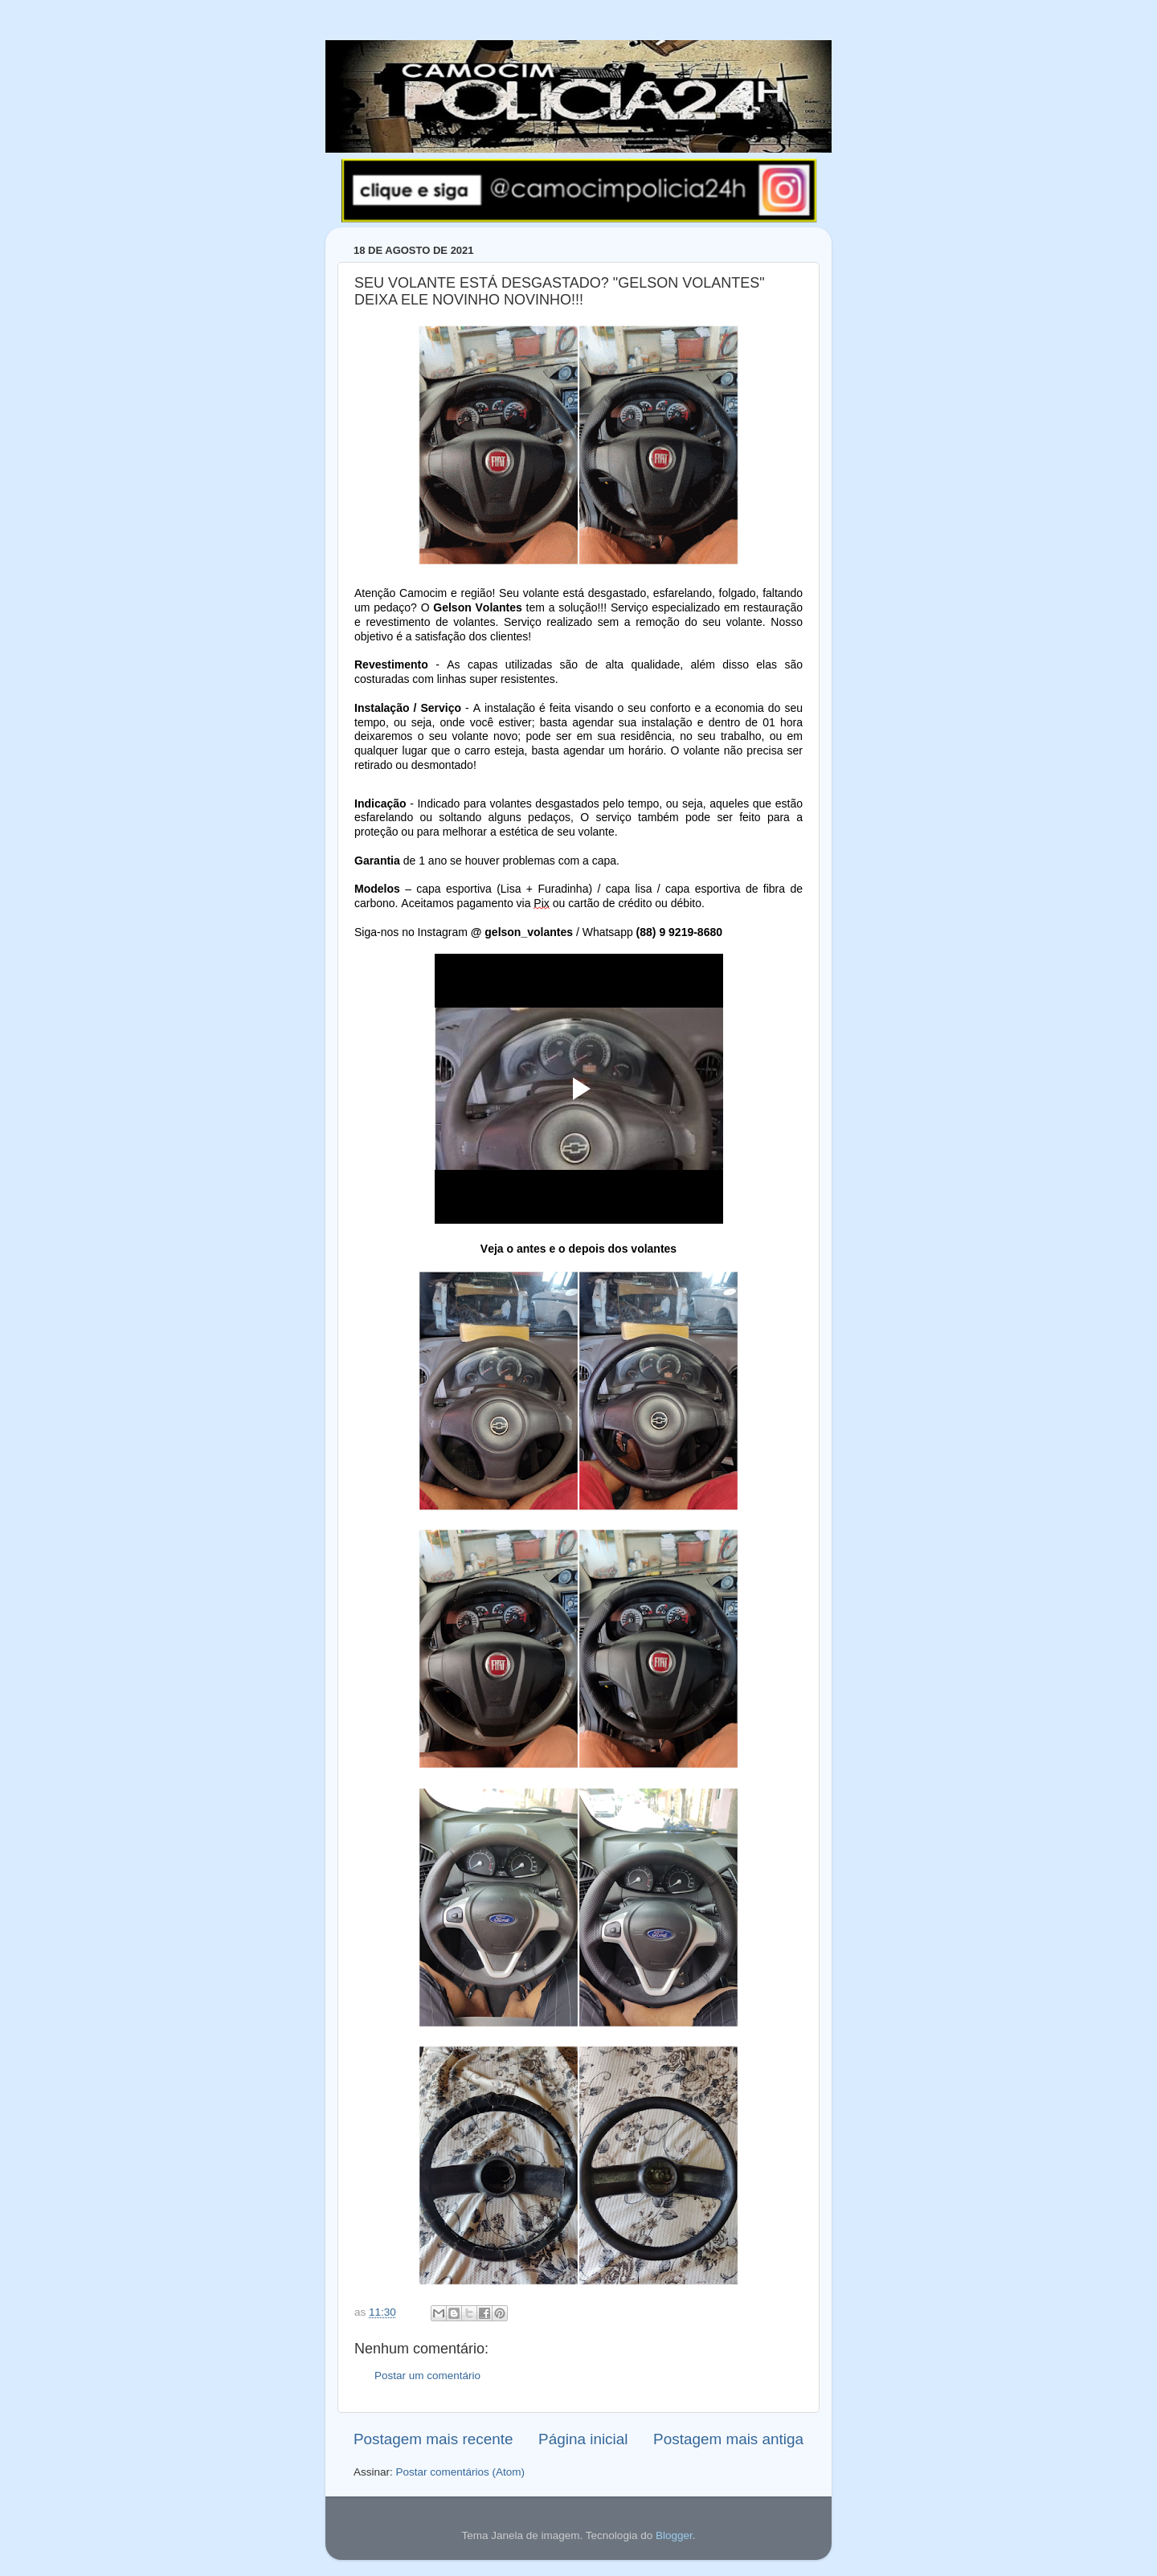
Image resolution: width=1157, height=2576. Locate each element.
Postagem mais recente (433, 2439)
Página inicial (583, 2439)
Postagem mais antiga (728, 2439)
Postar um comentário (427, 2376)
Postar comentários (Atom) (460, 2472)
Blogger (674, 2535)
